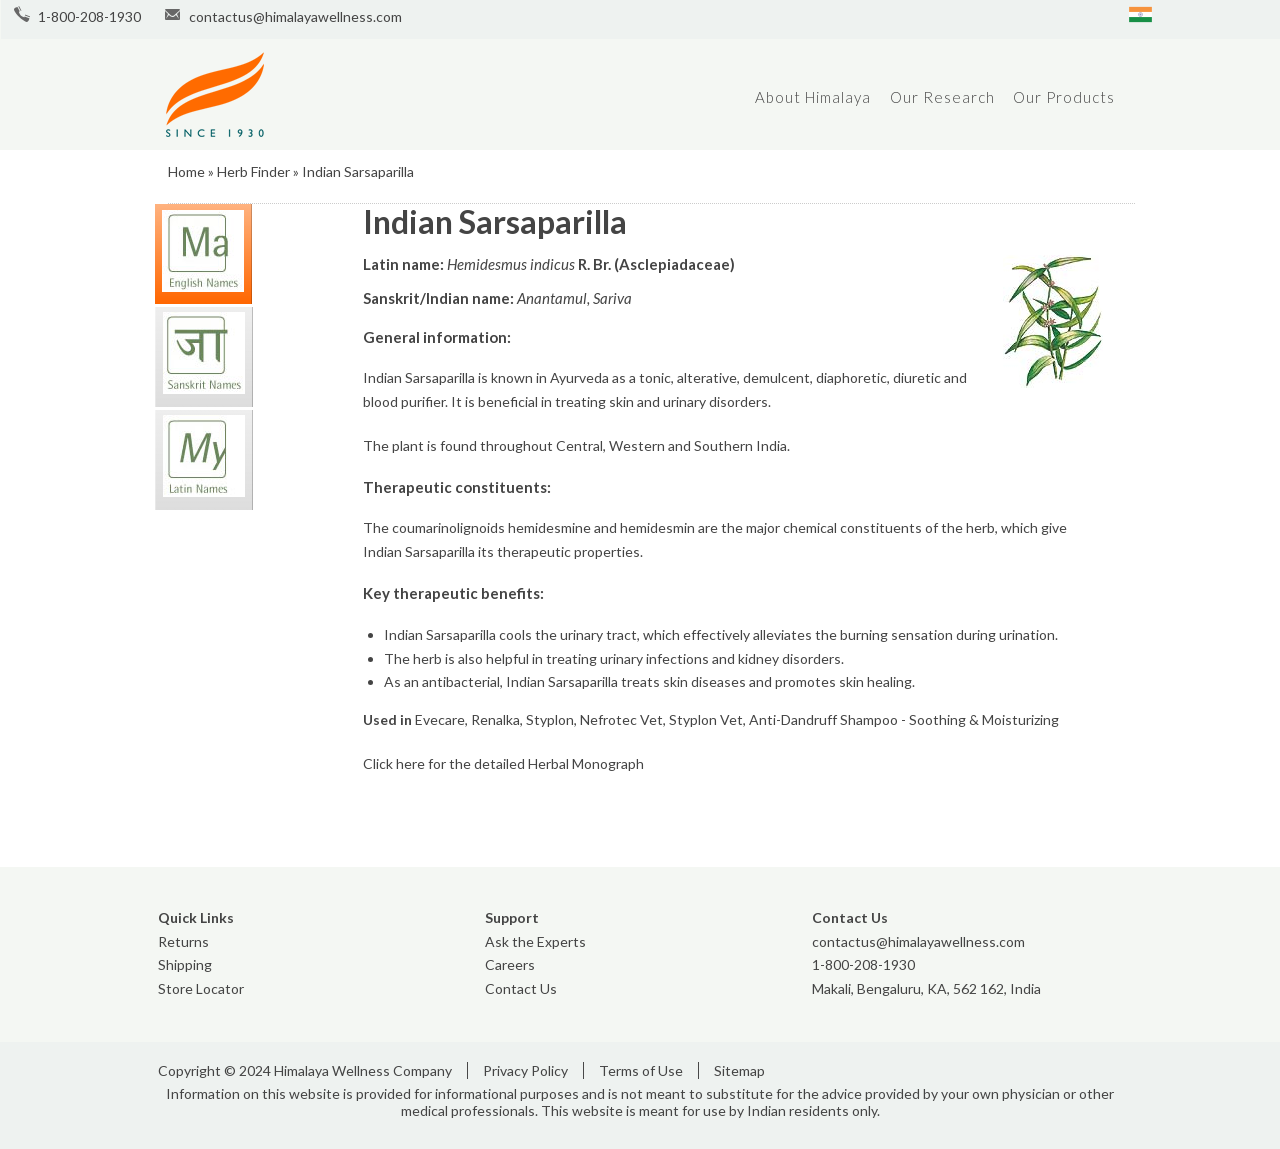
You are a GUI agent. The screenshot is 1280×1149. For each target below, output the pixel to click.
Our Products (1064, 97)
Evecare (440, 719)
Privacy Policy (525, 1070)
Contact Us (521, 988)
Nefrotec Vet (621, 719)
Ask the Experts (535, 941)
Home (186, 171)
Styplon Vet (706, 719)
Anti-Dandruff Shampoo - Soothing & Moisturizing (904, 719)
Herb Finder (253, 171)
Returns (183, 941)
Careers (510, 964)
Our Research (942, 97)
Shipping (185, 964)
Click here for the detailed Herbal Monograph (503, 763)
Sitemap (739, 1070)
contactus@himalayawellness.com (295, 16)
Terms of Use (641, 1070)
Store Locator (201, 988)
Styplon (550, 719)
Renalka (495, 719)
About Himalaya (813, 97)
